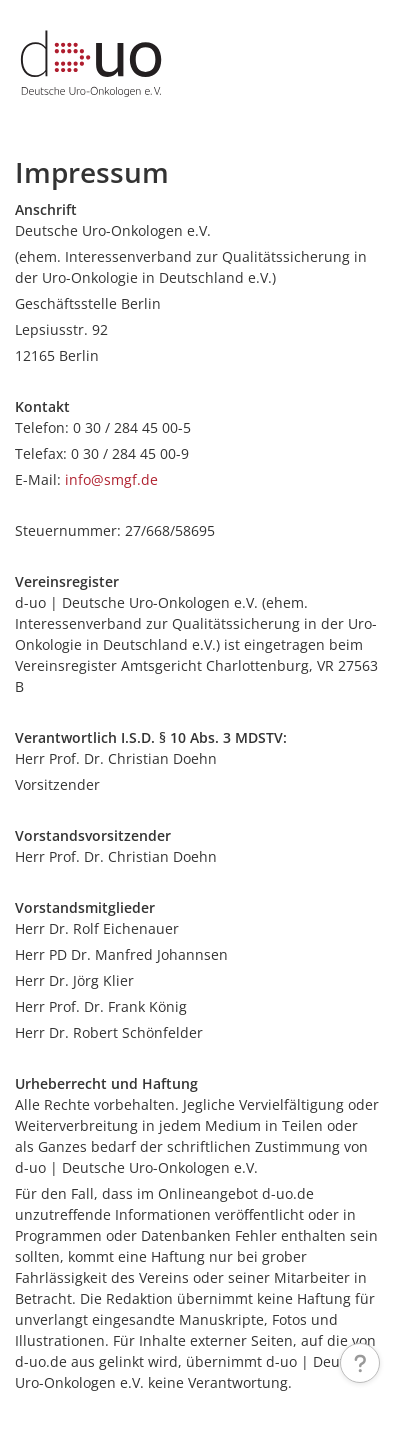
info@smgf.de (111, 479)
